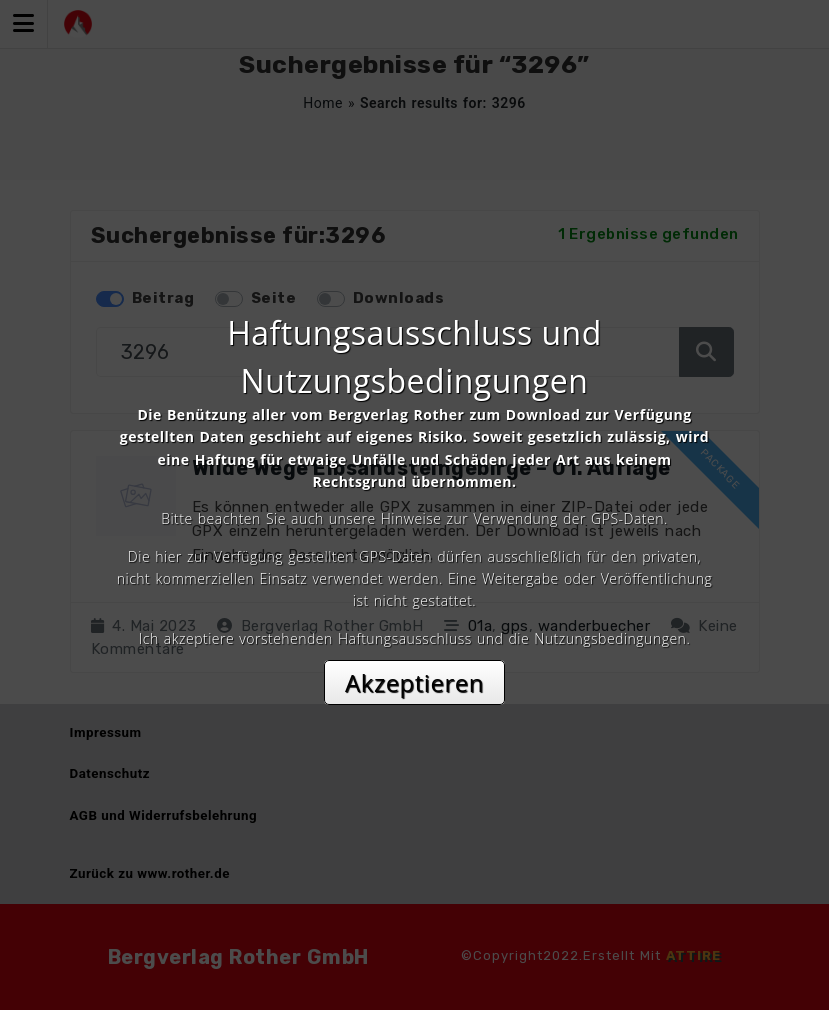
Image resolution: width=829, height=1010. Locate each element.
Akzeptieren (414, 682)
